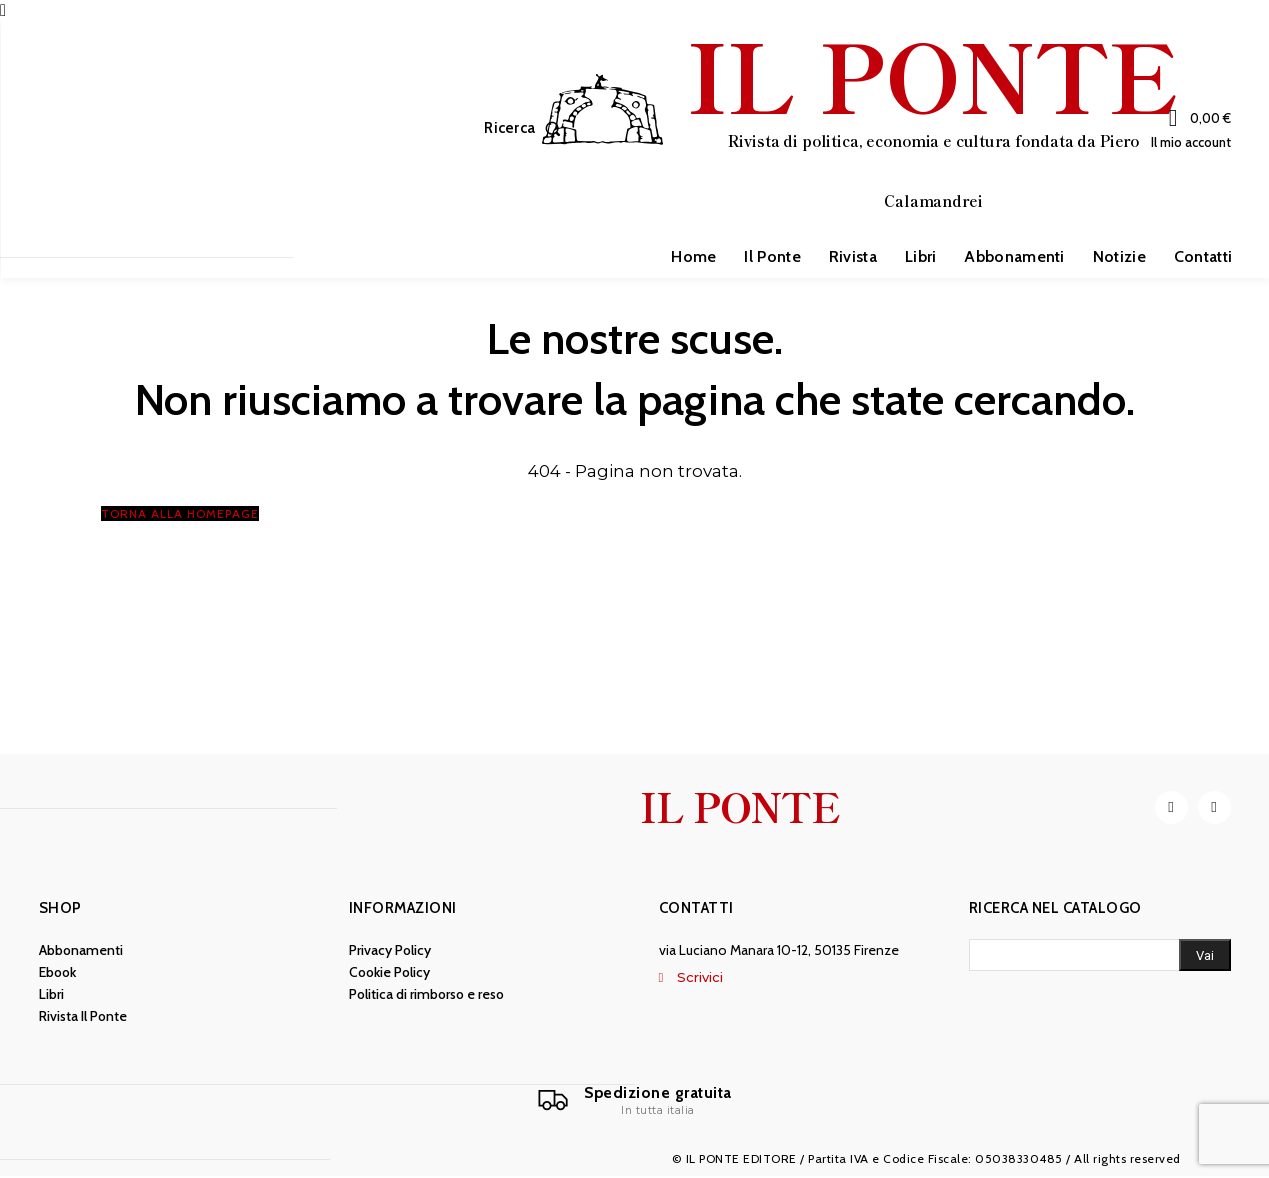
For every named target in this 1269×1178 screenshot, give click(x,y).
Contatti (696, 909)
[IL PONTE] (860, 126)
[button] (526, 128)
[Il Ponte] (635, 1102)
